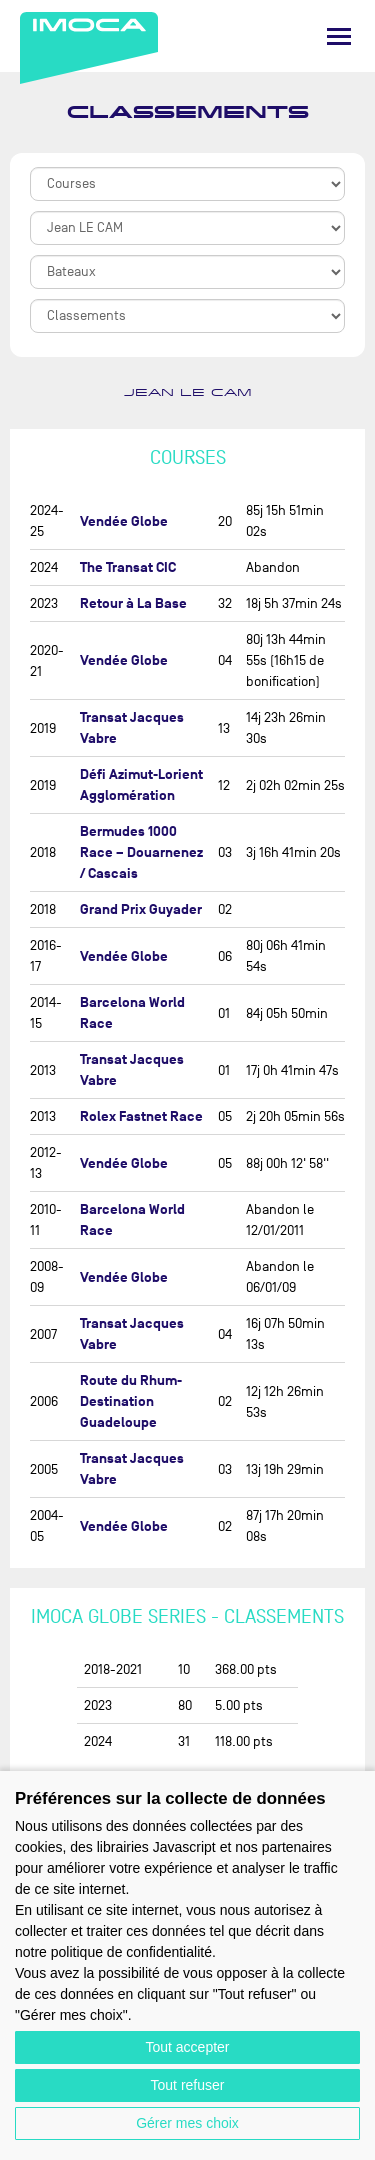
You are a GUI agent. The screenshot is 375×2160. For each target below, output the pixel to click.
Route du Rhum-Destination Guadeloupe (131, 1401)
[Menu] (339, 36)
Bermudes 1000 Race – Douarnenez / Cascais (141, 852)
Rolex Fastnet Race (141, 1116)
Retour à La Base (133, 603)
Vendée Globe (124, 521)
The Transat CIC (128, 567)
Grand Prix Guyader (141, 909)
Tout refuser (188, 2085)
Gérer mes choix (187, 2123)
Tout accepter (187, 2047)
